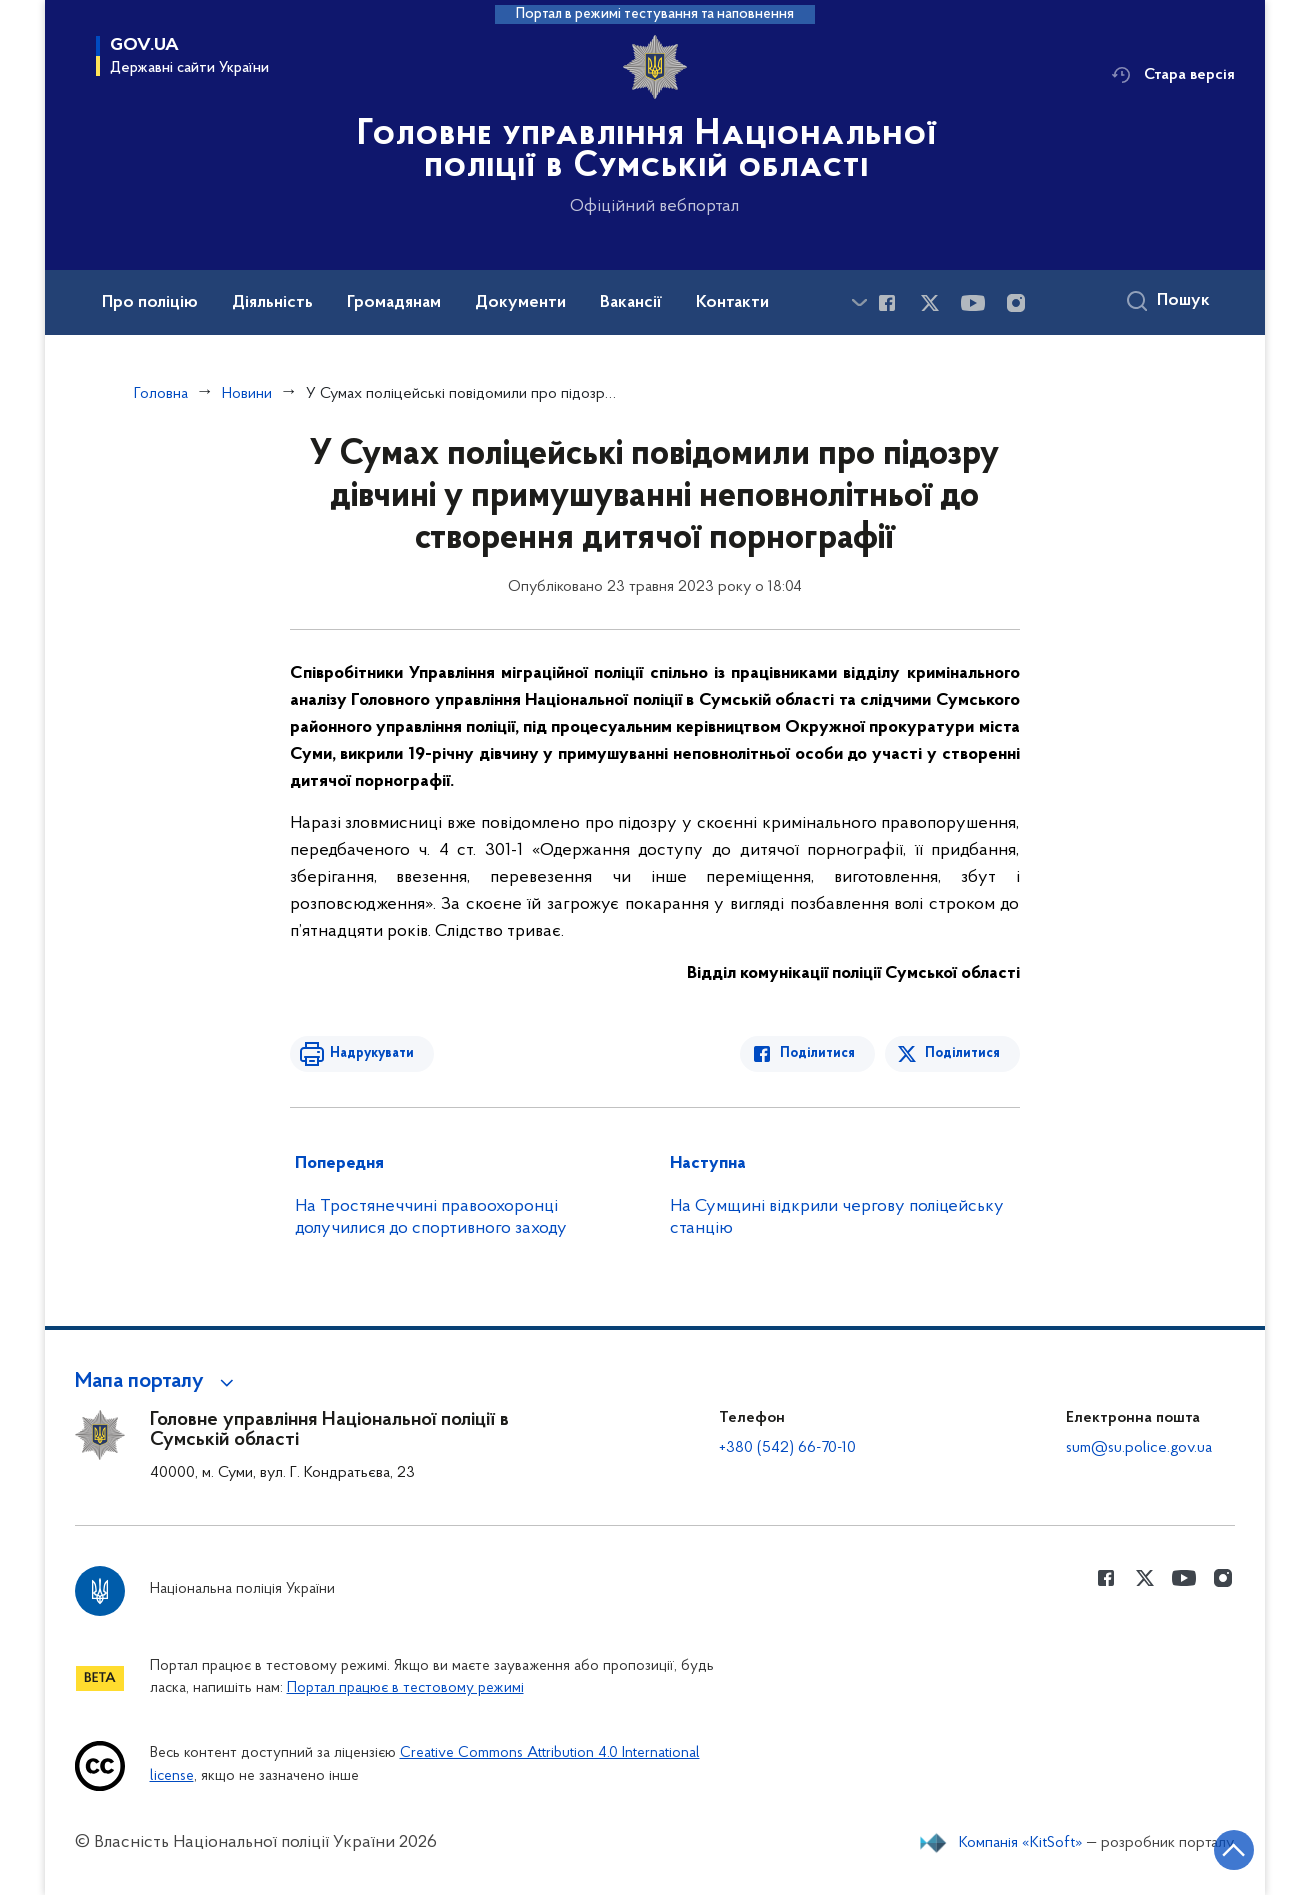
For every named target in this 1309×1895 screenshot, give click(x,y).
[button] (157, 1382)
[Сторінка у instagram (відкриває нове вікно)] (1016, 303)
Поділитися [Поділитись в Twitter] (962, 1053)
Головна (161, 394)
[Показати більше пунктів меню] (860, 302)
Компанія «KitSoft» (1021, 1843)
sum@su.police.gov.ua (1139, 1448)
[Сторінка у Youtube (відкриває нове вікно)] (973, 303)
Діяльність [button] (272, 303)
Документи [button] (520, 303)
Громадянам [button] (394, 303)
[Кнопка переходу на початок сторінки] (1234, 1850)
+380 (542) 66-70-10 (787, 1448)
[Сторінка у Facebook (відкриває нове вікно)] (887, 303)
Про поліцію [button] (150, 303)
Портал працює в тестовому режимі (405, 1688)
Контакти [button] (732, 303)
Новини (247, 394)
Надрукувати (372, 1053)
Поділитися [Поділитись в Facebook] (817, 1053)
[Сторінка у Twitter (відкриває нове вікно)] (930, 303)
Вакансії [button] (631, 303)
